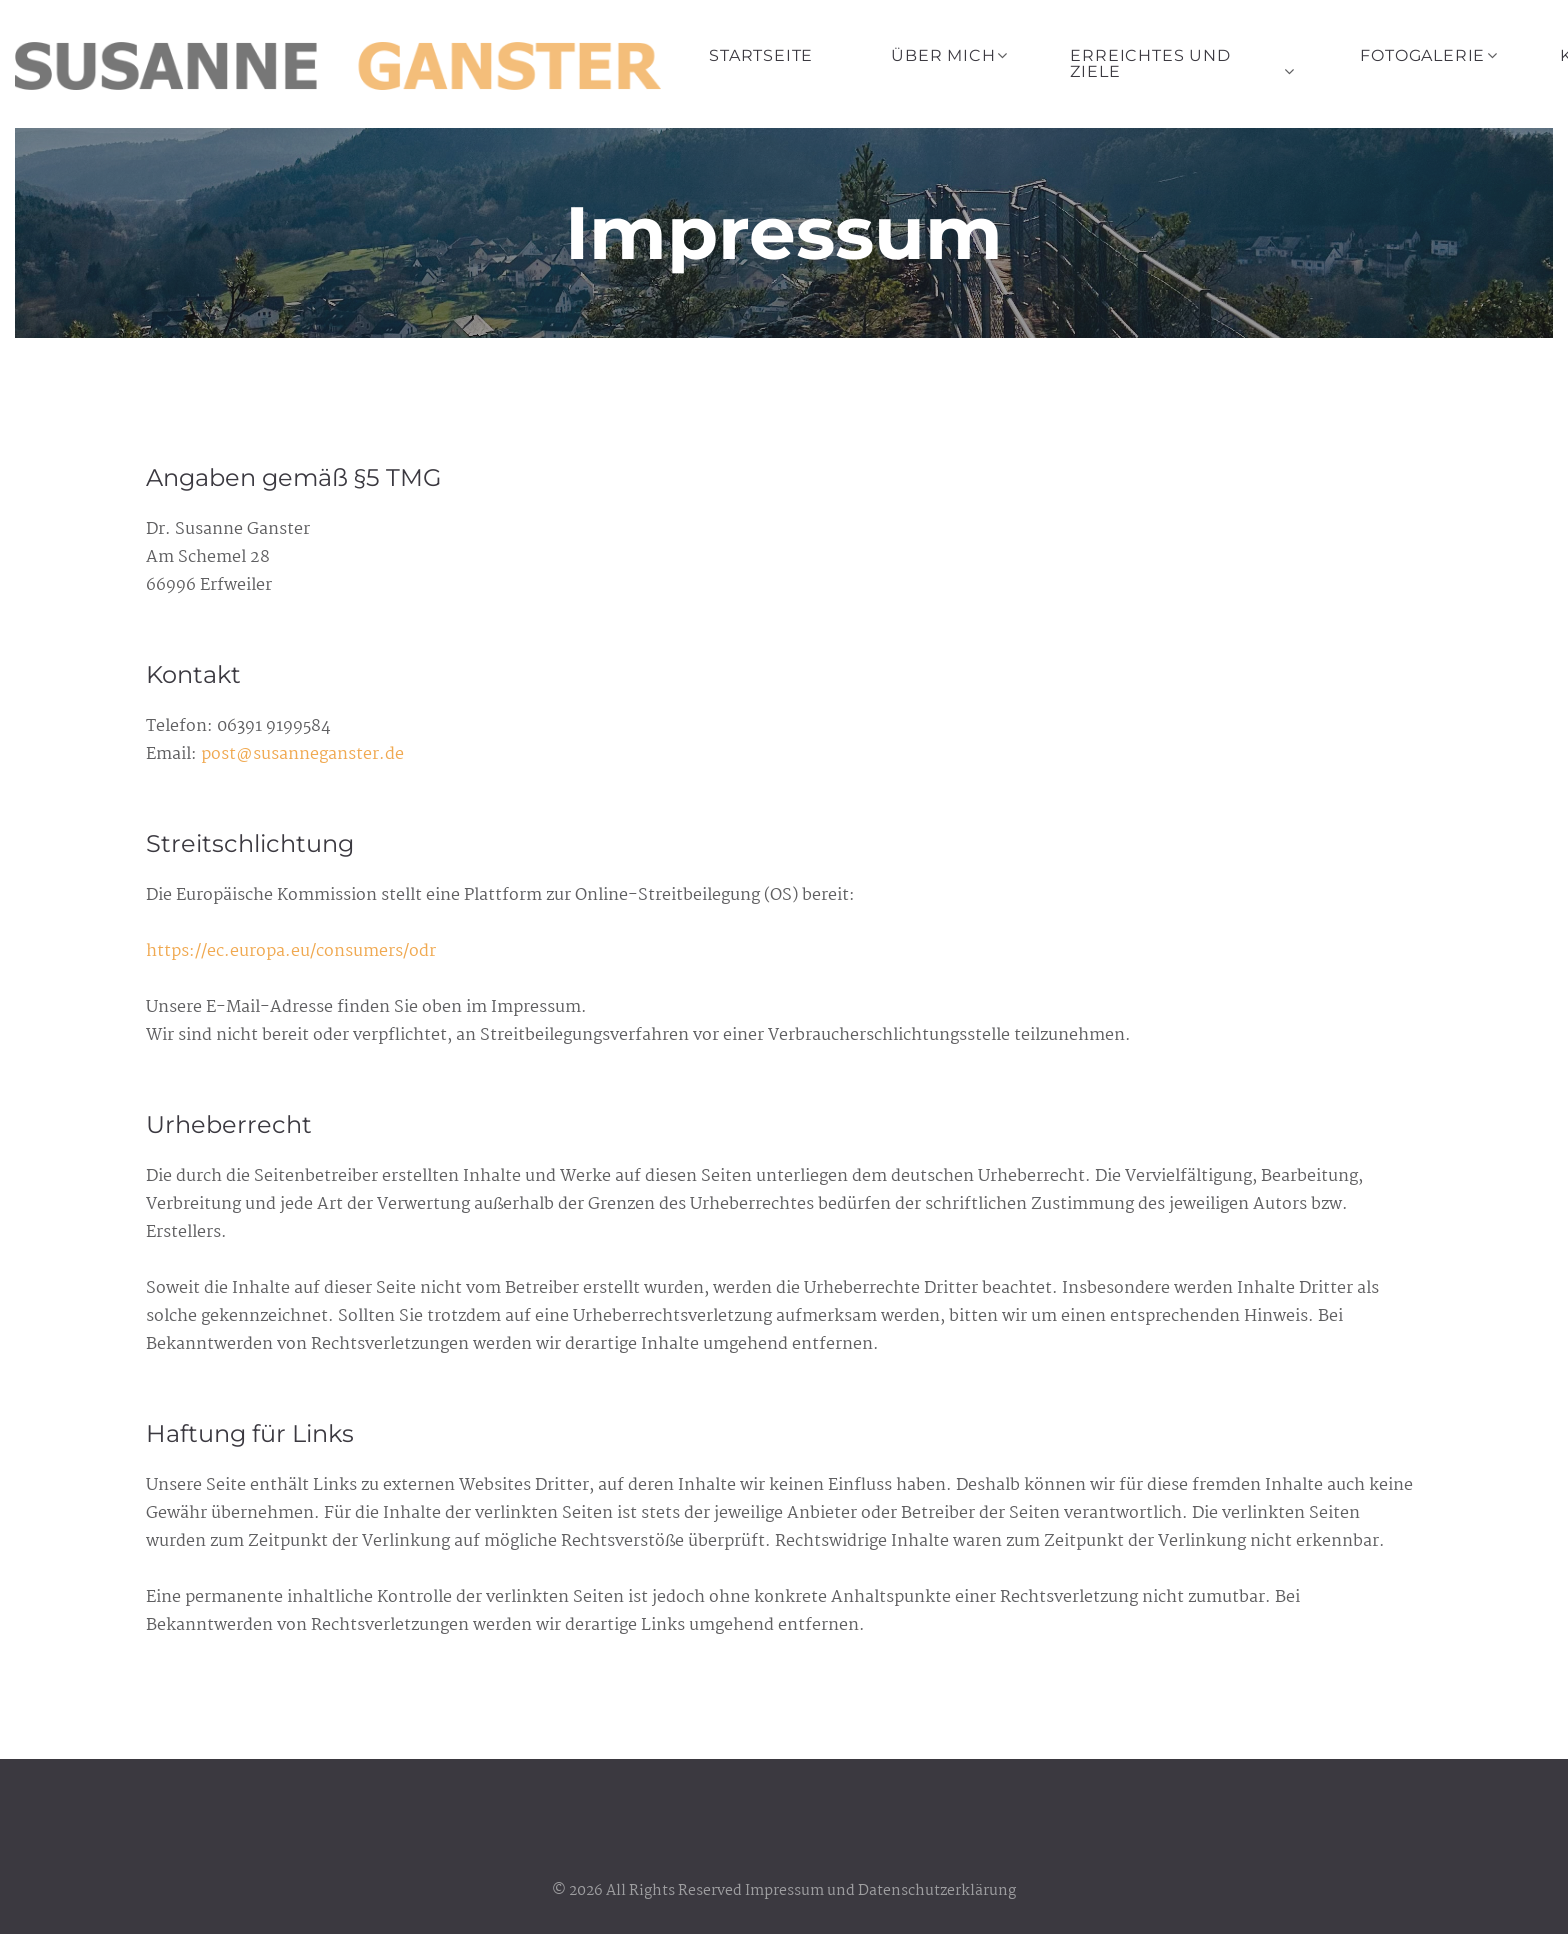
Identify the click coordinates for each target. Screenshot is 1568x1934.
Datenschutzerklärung (937, 1891)
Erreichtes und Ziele (1150, 63)
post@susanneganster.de (302, 754)
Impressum (784, 1891)
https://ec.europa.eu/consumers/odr (291, 951)
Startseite (761, 55)
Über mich (943, 55)
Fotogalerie (1422, 55)
